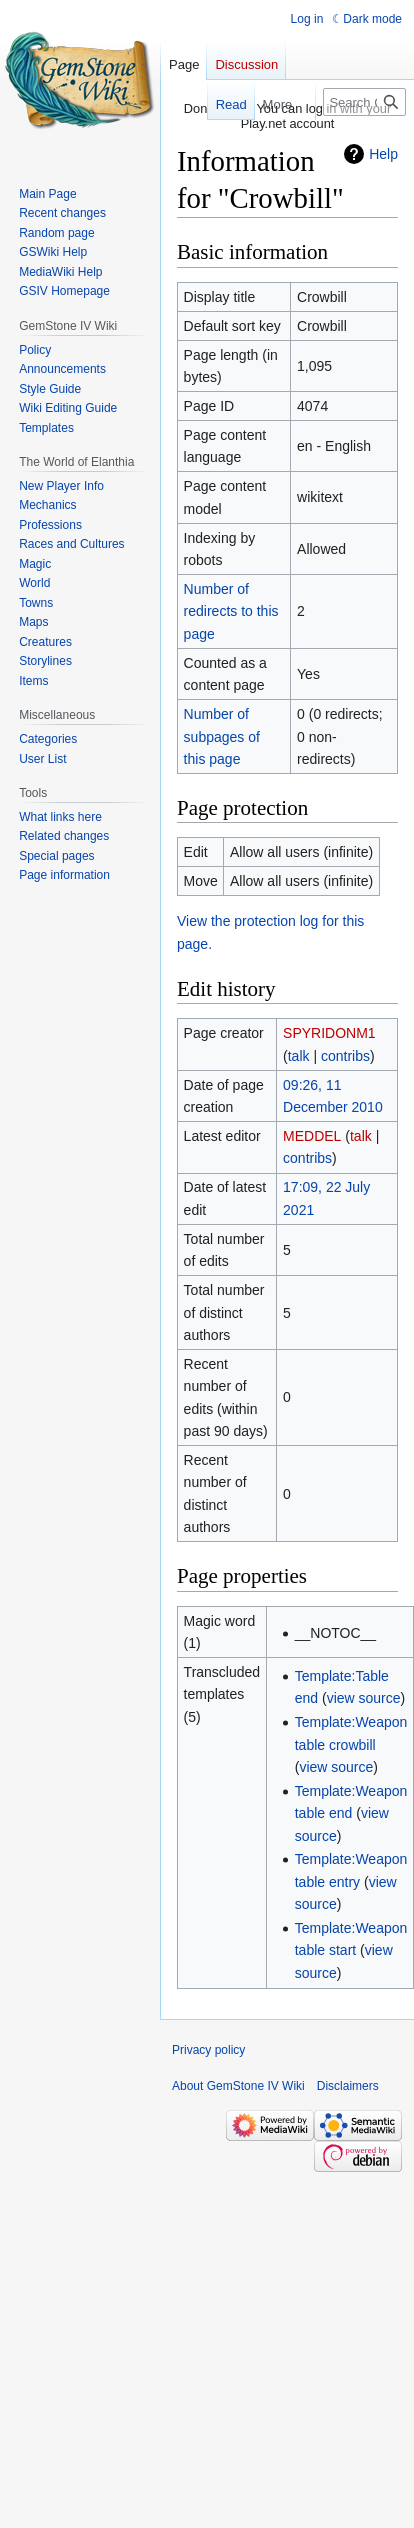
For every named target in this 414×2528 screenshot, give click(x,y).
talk (299, 1056)
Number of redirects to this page (231, 611)
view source (364, 1698)
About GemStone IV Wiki (238, 2086)
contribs (345, 1056)
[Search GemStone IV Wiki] (364, 102)
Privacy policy (208, 2050)
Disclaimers (348, 2086)
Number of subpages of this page (222, 736)
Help (383, 154)
